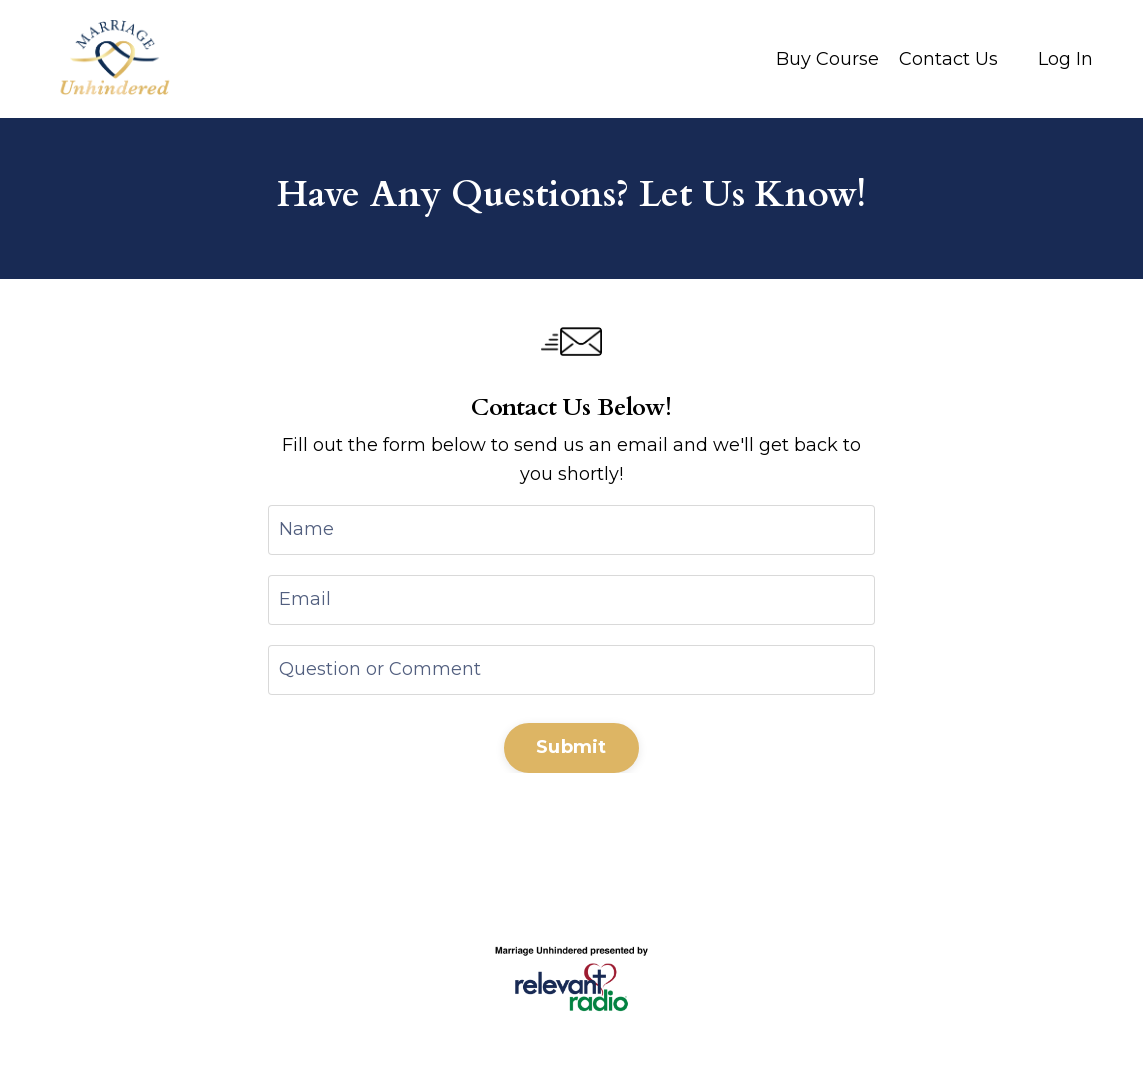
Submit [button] (571, 747)
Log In (1065, 59)
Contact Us (948, 59)
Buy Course (827, 59)
